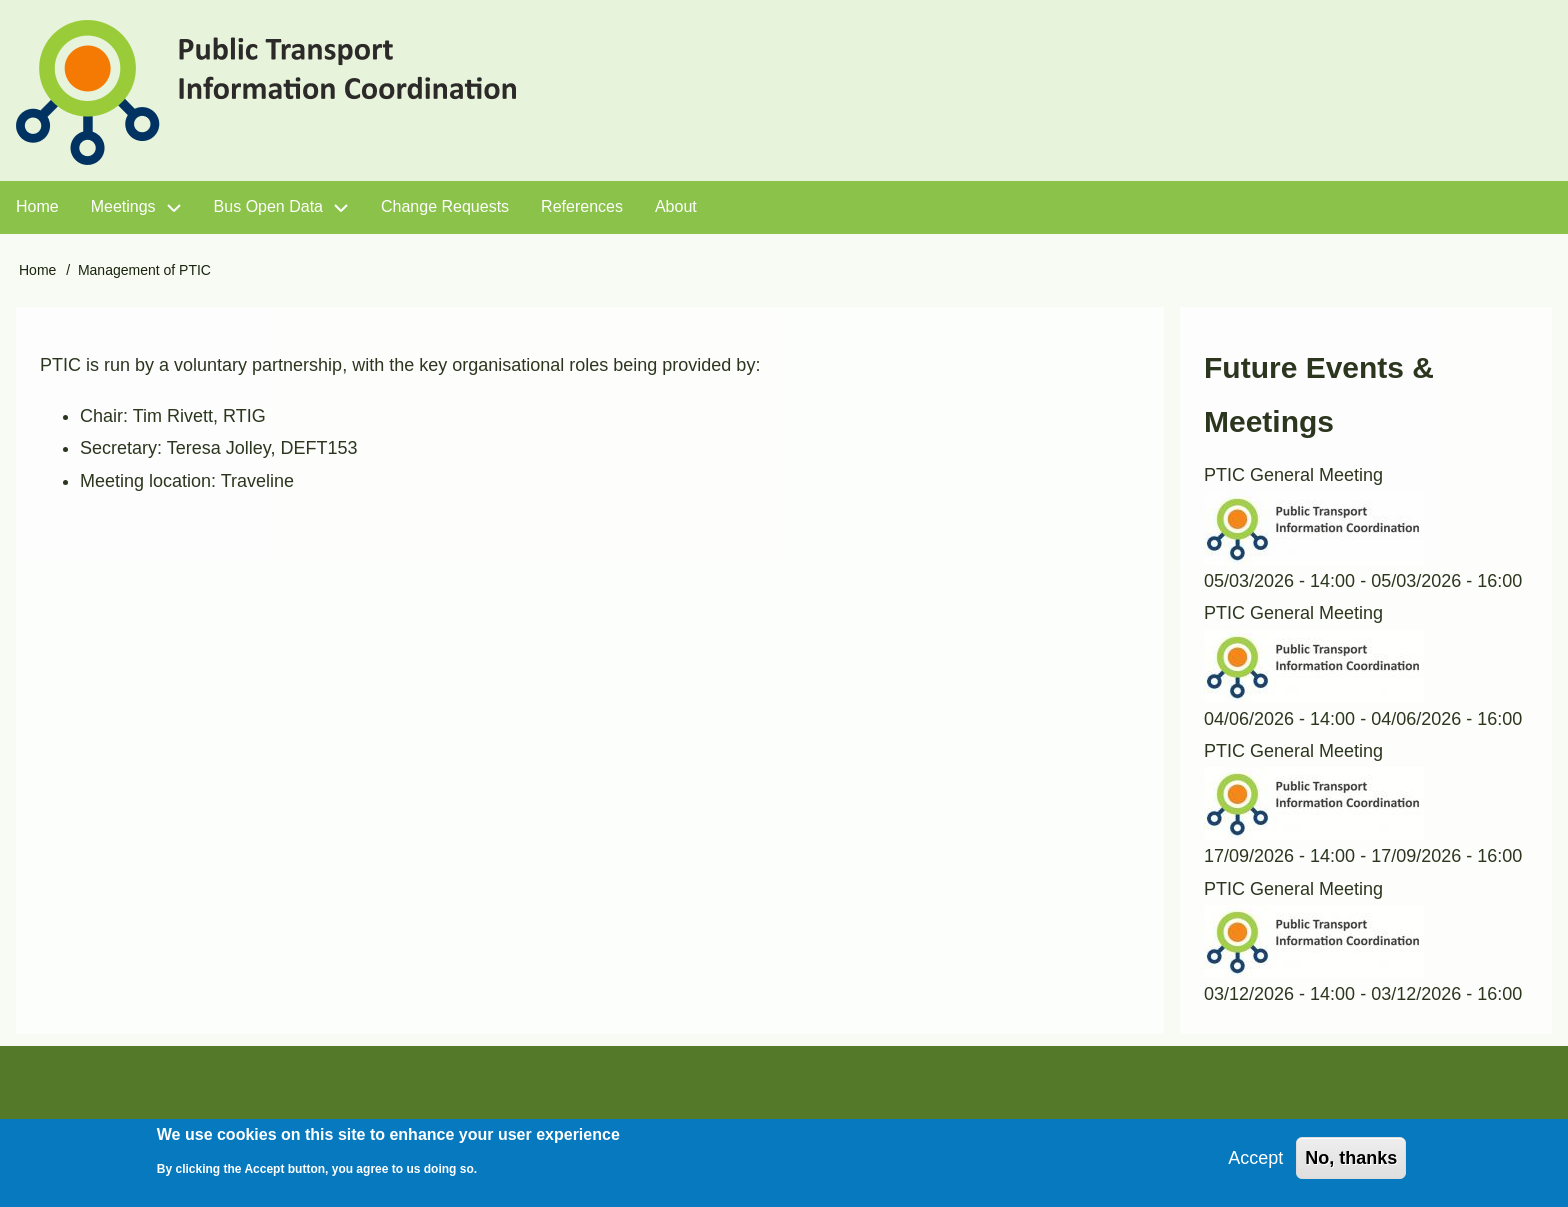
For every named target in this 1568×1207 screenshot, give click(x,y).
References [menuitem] (582, 206)
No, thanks (1351, 1166)
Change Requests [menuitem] (445, 206)
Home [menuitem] (37, 206)
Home (37, 270)
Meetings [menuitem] (123, 206)
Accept (1255, 1166)
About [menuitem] (676, 206)
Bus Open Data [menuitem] (268, 206)
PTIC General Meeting (1293, 475)
